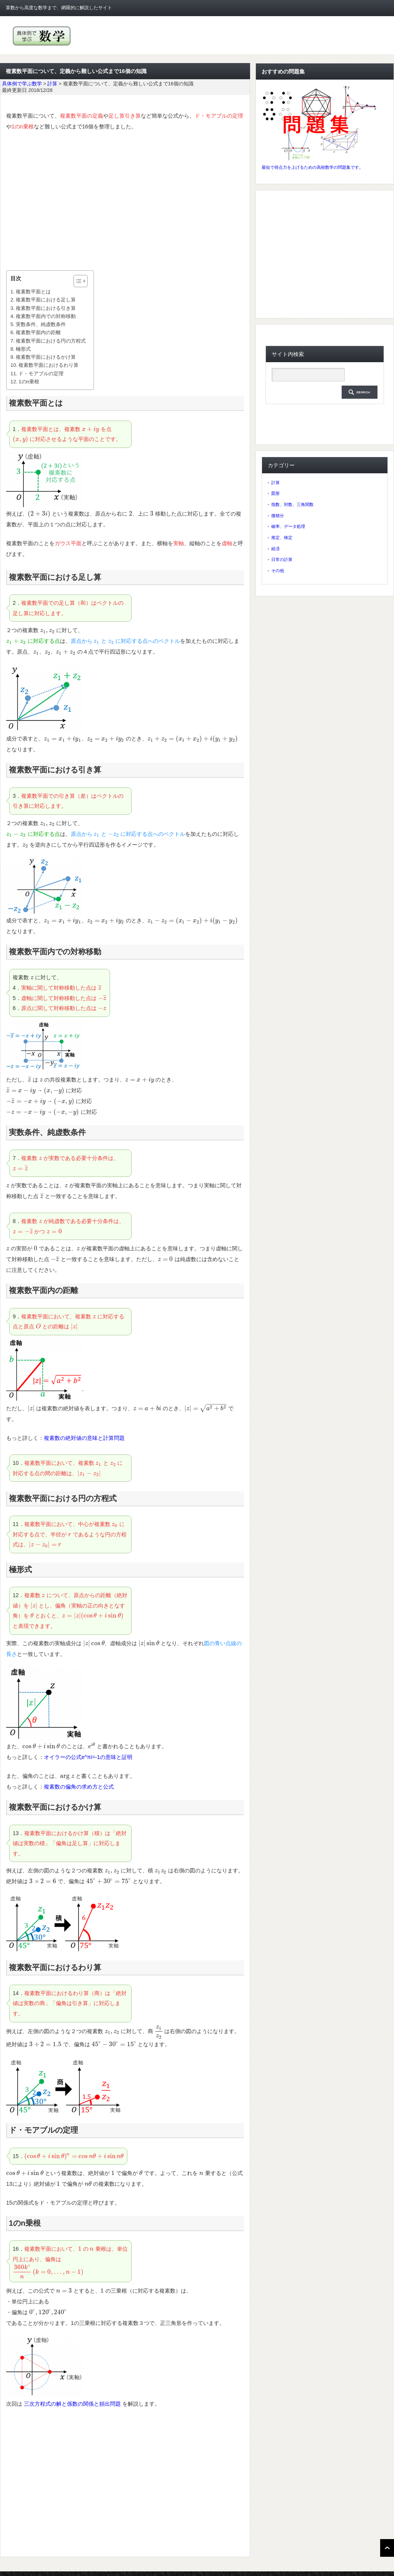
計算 (275, 482)
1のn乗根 (28, 381)
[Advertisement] (125, 201)
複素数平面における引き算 (46, 308)
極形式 (23, 349)
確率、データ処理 (288, 526)
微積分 (277, 515)
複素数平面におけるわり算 (48, 365)
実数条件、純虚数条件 (41, 324)
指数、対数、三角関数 (292, 504)
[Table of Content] (80, 281)
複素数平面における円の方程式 (51, 341)
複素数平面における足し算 (46, 300)
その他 (277, 570)
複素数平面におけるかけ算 (46, 357)
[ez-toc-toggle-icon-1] (77, 281)
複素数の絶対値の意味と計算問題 (84, 1438)
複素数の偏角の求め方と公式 (79, 1787)
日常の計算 (281, 559)
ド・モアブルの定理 (40, 373)
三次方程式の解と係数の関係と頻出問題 (72, 2404)
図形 (275, 493)
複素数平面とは (33, 292)
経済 (275, 548)
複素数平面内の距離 (38, 332)
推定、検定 (281, 537)
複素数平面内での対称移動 (46, 316)
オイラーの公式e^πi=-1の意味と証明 (88, 1757)
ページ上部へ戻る (387, 2548)
